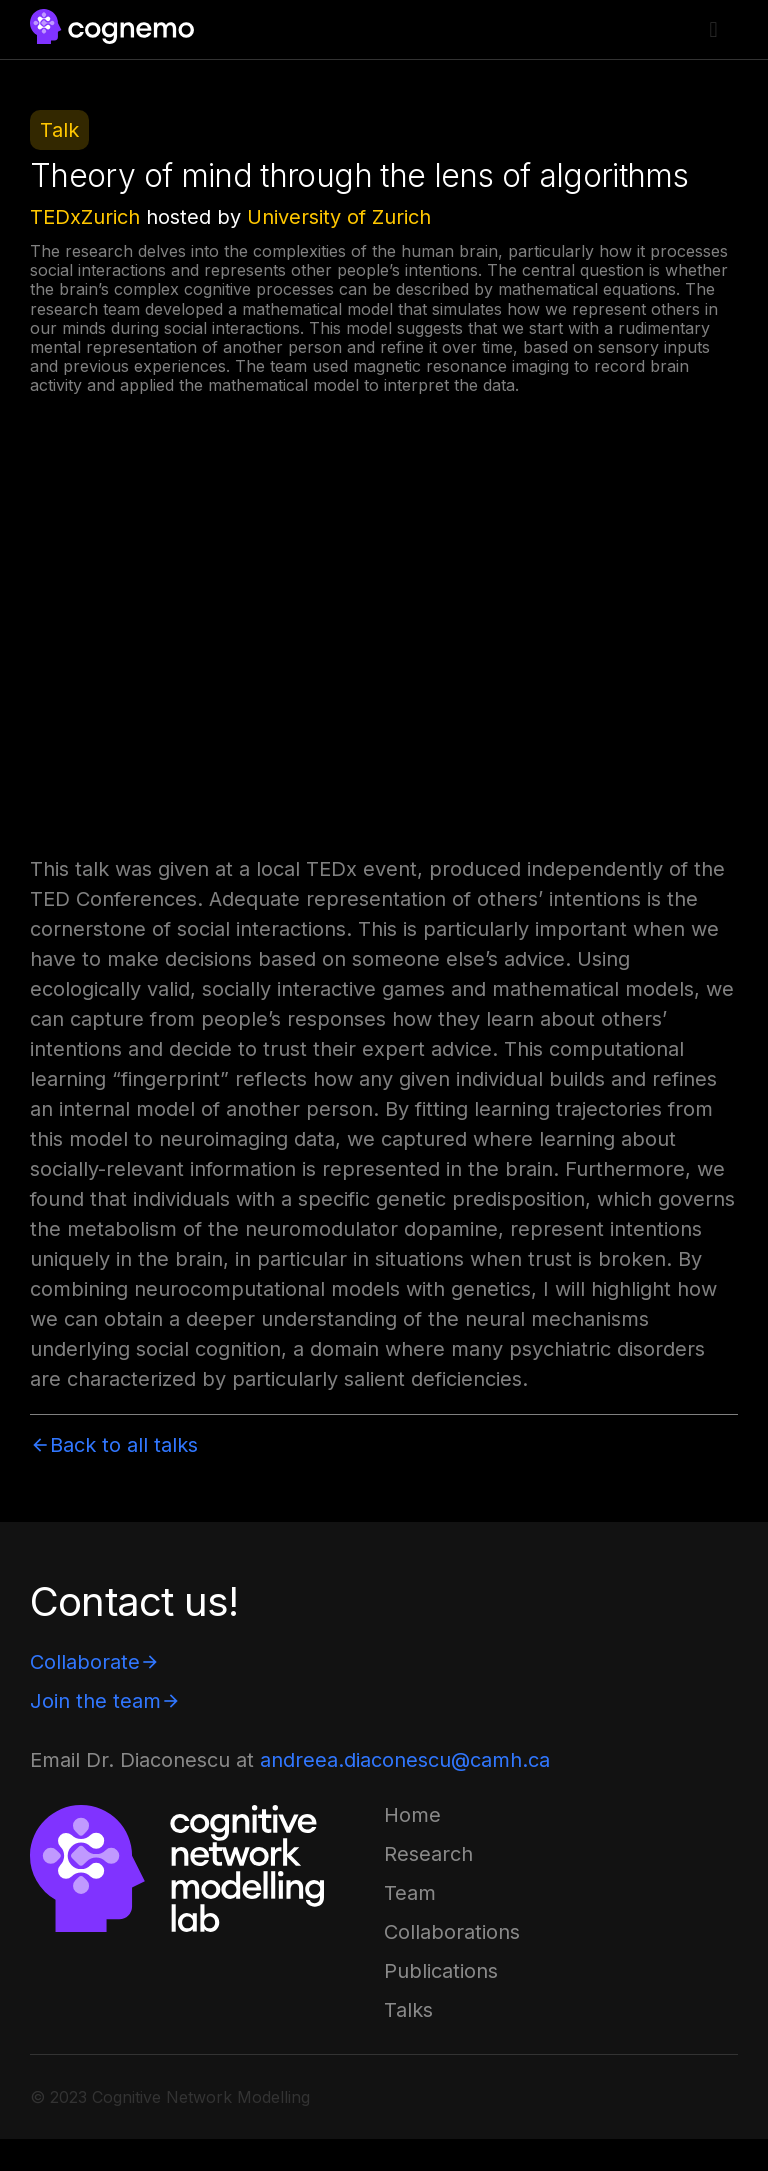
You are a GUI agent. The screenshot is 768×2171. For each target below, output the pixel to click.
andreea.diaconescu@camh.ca (405, 1760)
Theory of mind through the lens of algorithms (359, 175)
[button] (713, 30)
